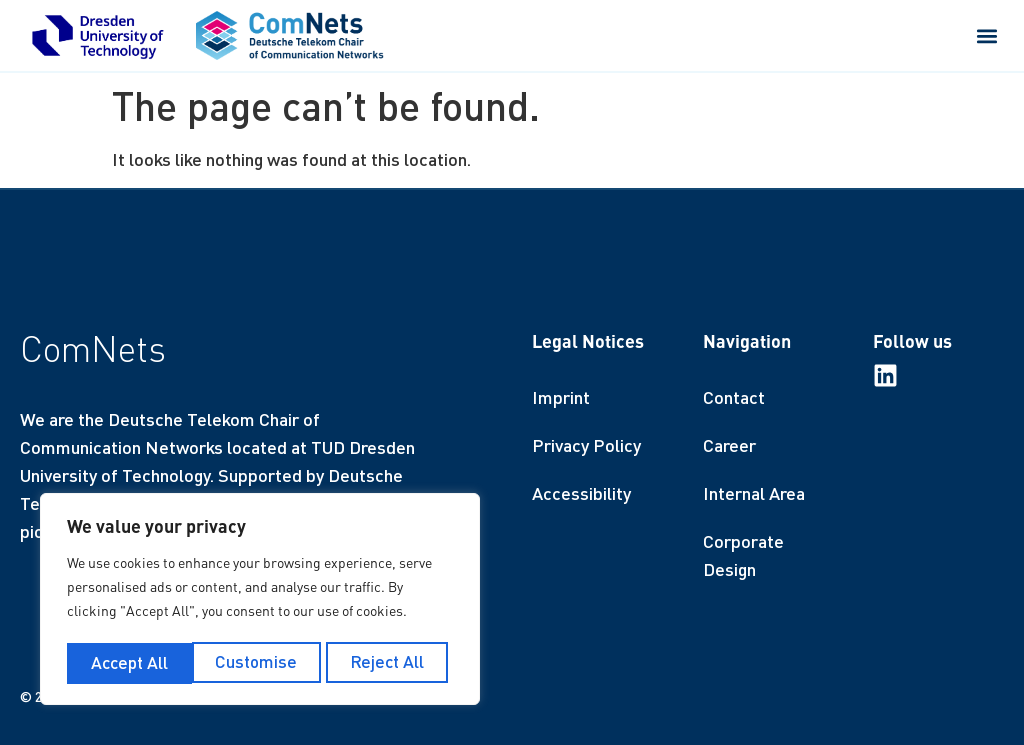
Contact (734, 397)
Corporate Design (743, 555)
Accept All (391, 663)
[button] (987, 35)
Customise (130, 663)
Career (729, 445)
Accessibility (581, 493)
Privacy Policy (586, 445)
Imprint (561, 397)
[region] (260, 601)
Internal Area (754, 493)
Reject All (261, 663)
